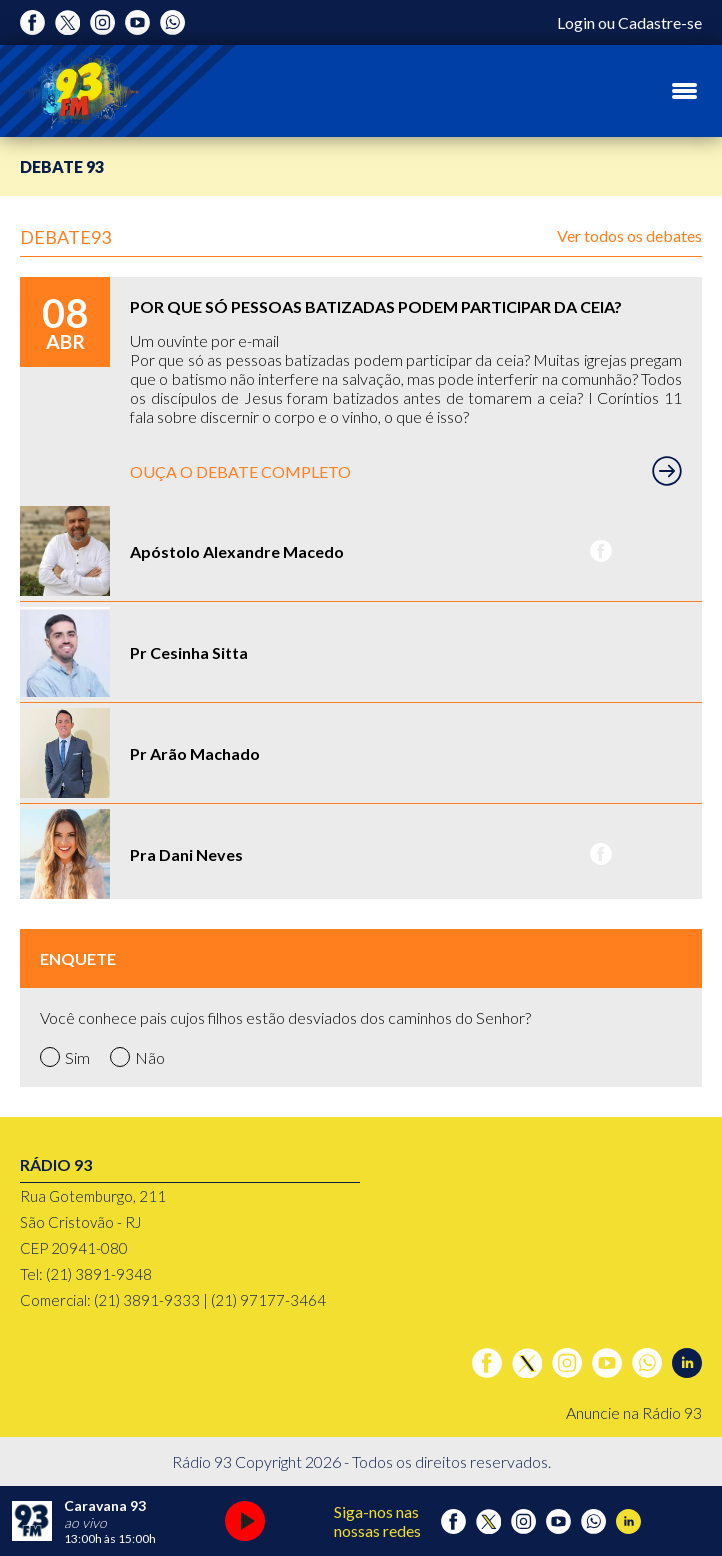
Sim (65, 1057)
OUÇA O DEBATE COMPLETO (406, 471)
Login (576, 22)
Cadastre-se (660, 22)
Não (137, 1057)
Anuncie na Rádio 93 (634, 1412)
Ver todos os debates (629, 235)
